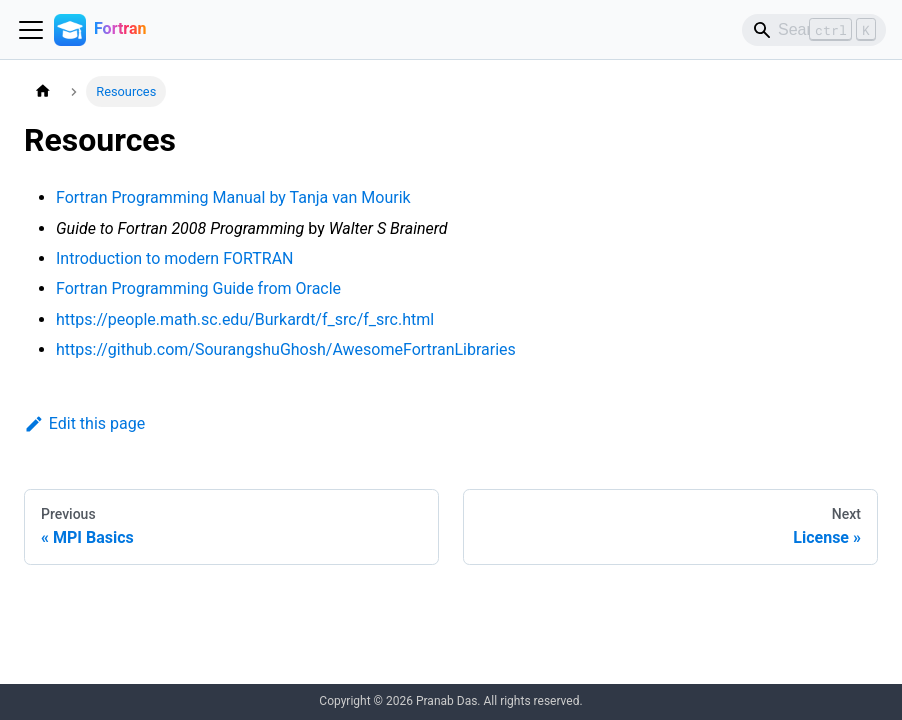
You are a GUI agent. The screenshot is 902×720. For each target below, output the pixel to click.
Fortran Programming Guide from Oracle (198, 288)
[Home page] (43, 91)
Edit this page (84, 423)
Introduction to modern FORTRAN (175, 258)
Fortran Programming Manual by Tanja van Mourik (233, 197)
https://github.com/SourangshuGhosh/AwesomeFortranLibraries (286, 349)
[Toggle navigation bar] (31, 30)
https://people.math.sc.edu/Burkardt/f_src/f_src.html (245, 319)
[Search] (814, 30)
